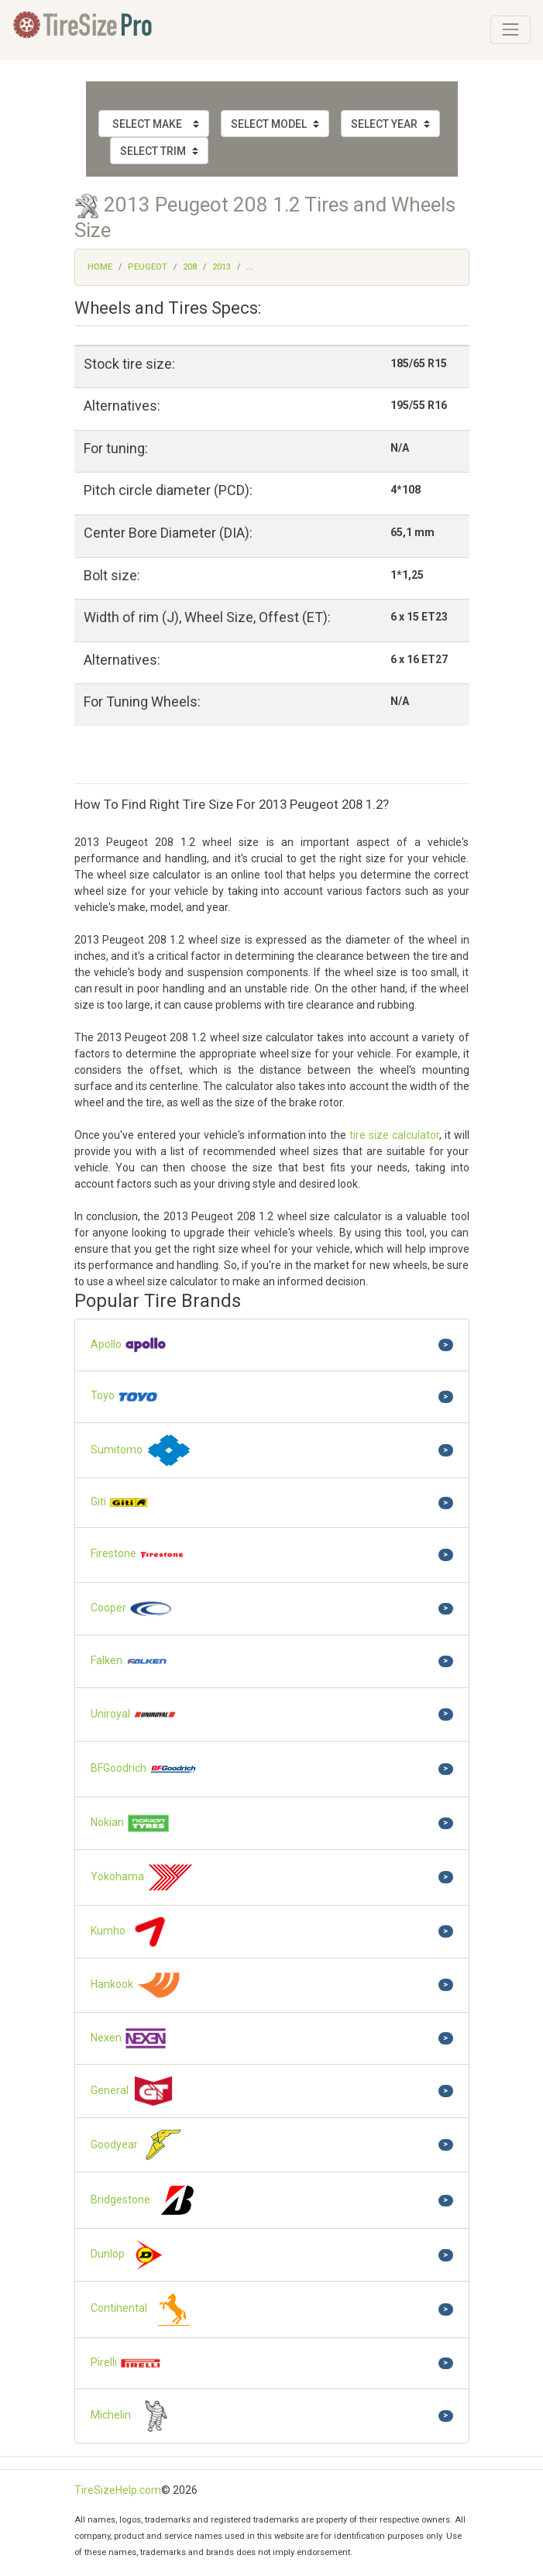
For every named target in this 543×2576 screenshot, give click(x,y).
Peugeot (147, 267)
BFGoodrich (144, 1769)
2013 (221, 267)
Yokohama (142, 1877)
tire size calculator (394, 1135)
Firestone (138, 1554)
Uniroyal (134, 1714)
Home (100, 267)
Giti (120, 1502)
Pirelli (126, 2363)
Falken (130, 1661)
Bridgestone (146, 2200)
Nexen (129, 2038)
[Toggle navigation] (510, 29)
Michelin (135, 2416)
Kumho (132, 1931)
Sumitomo (142, 1450)
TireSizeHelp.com (117, 2490)
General (133, 2091)
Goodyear (139, 2145)
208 (190, 267)
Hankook (136, 1985)
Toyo (125, 1396)
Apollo (129, 1345)
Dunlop (131, 2255)
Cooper (132, 1608)
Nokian (130, 1823)
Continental (144, 2309)
